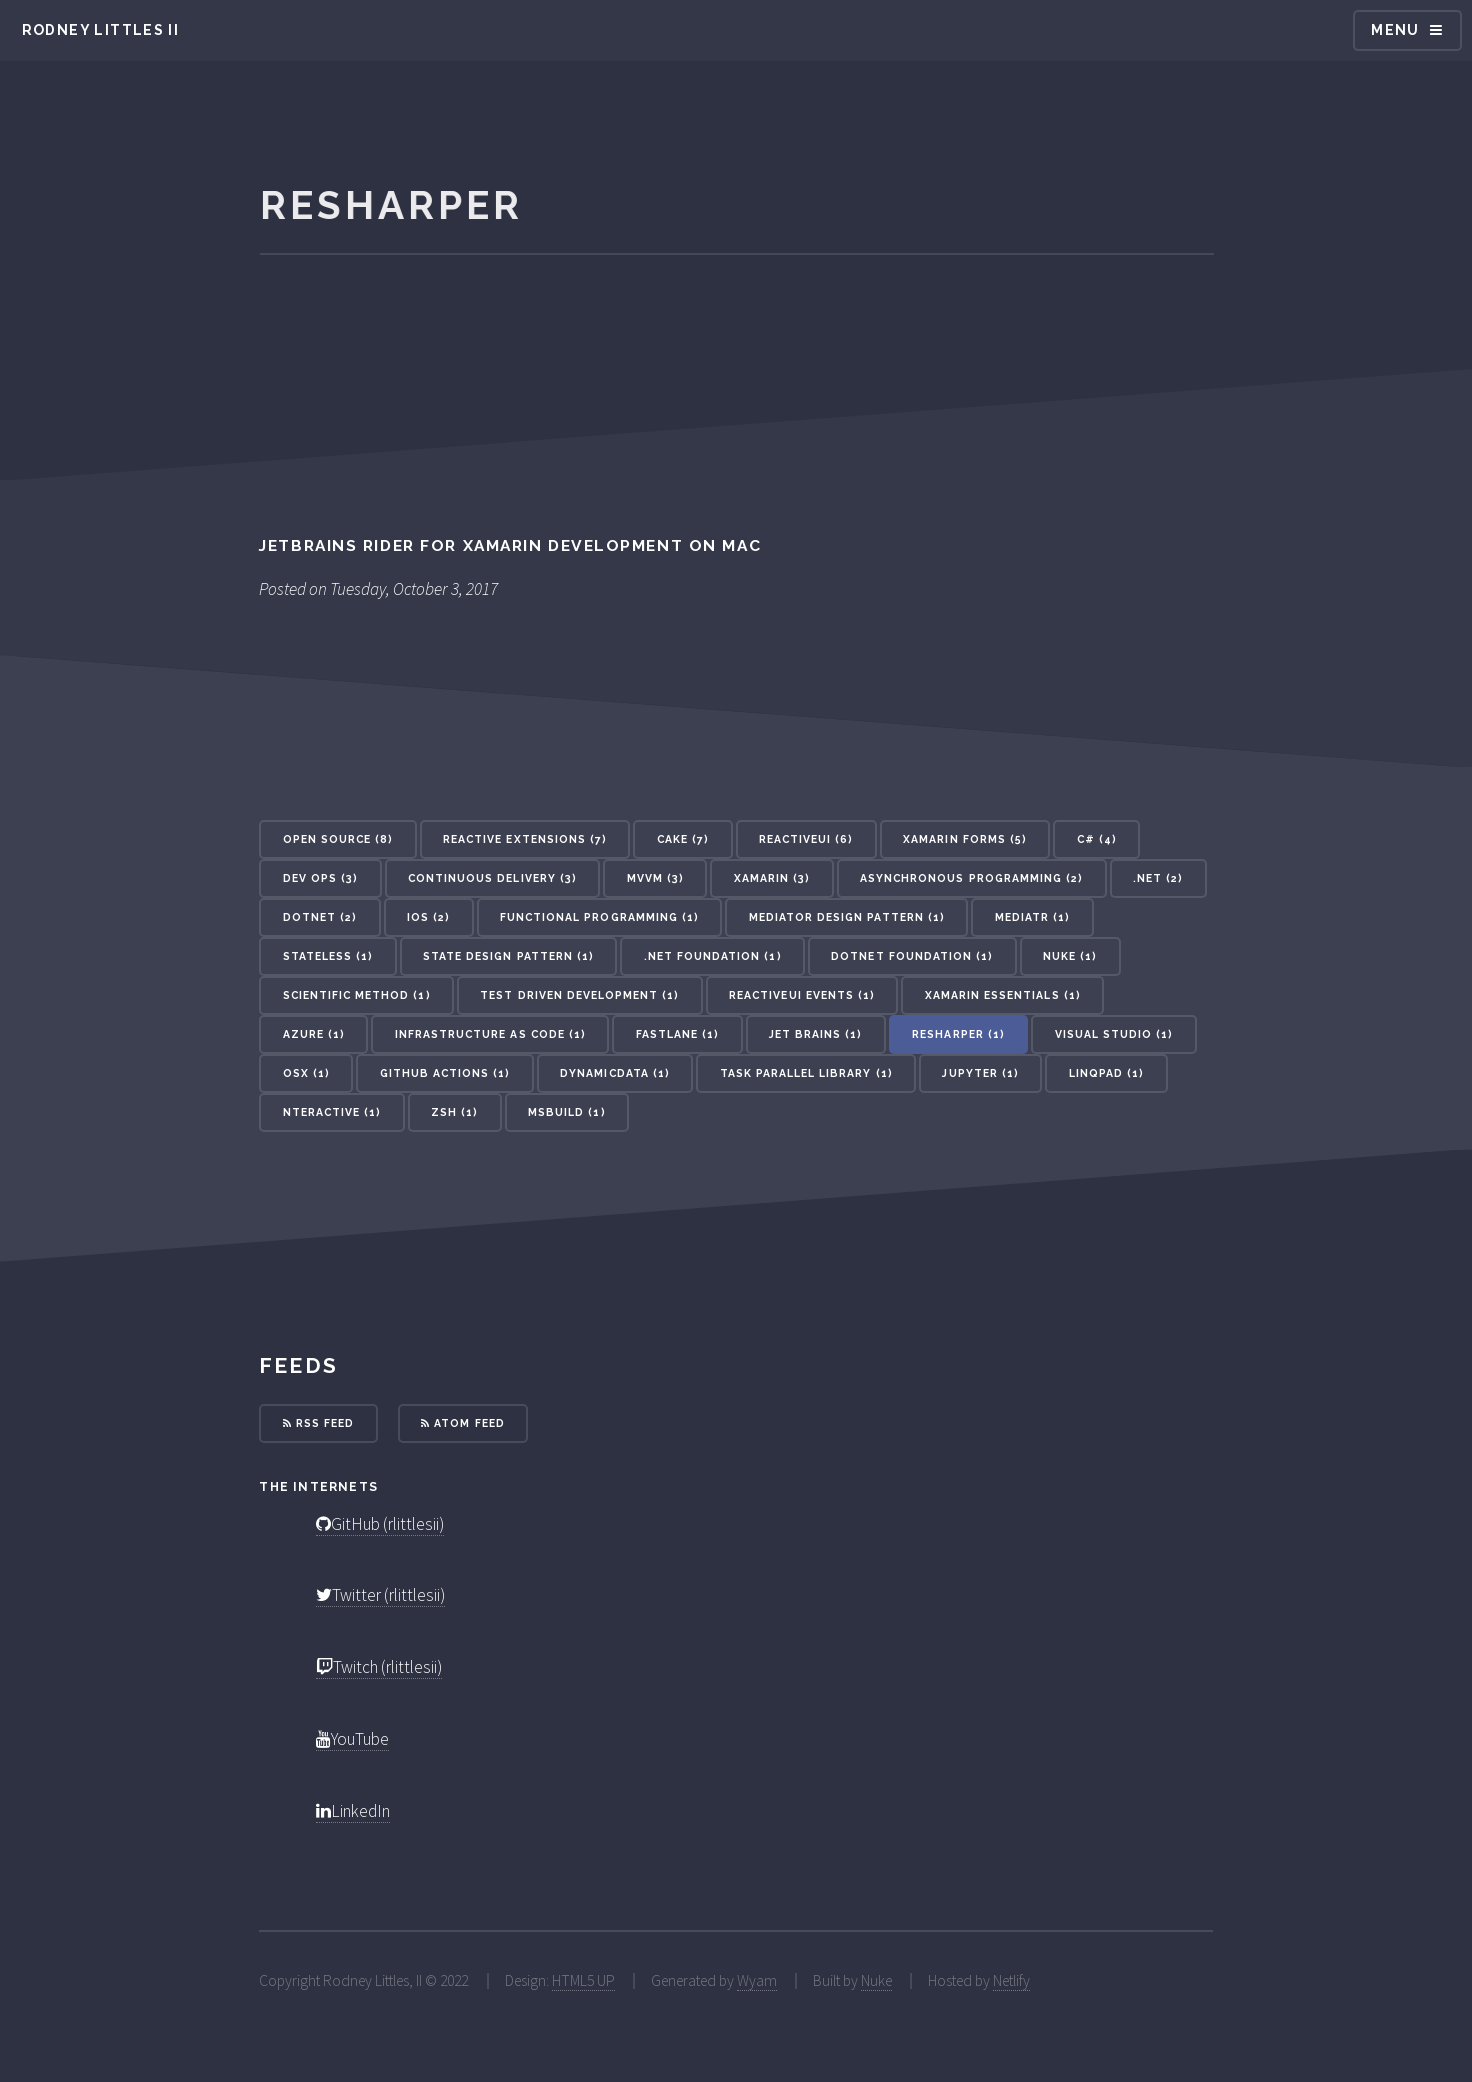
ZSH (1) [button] (454, 1112)
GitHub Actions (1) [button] (445, 1073)
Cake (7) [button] (683, 839)
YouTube (352, 1739)
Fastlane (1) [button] (677, 1034)
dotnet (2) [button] (320, 917)
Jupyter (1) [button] (980, 1073)
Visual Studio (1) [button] (1114, 1034)
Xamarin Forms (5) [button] (965, 839)
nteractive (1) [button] (332, 1112)
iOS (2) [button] (428, 917)
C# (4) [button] (1097, 839)
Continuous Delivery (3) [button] (492, 878)
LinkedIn (353, 1811)
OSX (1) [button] (306, 1073)
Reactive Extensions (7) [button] (525, 839)
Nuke (876, 1980)
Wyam (757, 1980)
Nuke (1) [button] (1070, 956)
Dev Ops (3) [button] (320, 878)
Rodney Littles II (101, 30)
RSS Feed (318, 1423)
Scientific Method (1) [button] (357, 995)
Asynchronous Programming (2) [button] (971, 878)
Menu (1395, 30)
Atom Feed (462, 1423)
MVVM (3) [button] (655, 878)
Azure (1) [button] (314, 1034)
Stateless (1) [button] (328, 956)
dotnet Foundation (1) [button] (912, 956)
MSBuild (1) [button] (566, 1112)
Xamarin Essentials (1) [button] (1003, 995)
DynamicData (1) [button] (615, 1073)
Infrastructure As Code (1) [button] (490, 1034)
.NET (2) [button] (1158, 878)
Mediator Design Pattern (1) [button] (847, 917)
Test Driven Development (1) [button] (579, 995)
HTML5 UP (583, 1980)
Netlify (1011, 1980)
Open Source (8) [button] (338, 839)
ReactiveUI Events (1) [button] (802, 995)
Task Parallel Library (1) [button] (806, 1073)
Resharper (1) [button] (958, 1034)
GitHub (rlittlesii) (380, 1524)
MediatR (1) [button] (1032, 917)
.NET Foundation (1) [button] (713, 956)
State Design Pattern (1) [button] (508, 956)
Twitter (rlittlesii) (380, 1595)
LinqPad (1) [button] (1106, 1073)
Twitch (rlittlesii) (379, 1667)
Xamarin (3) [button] (772, 878)
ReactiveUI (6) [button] (806, 839)
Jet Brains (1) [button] (816, 1034)
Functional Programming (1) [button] (599, 917)
